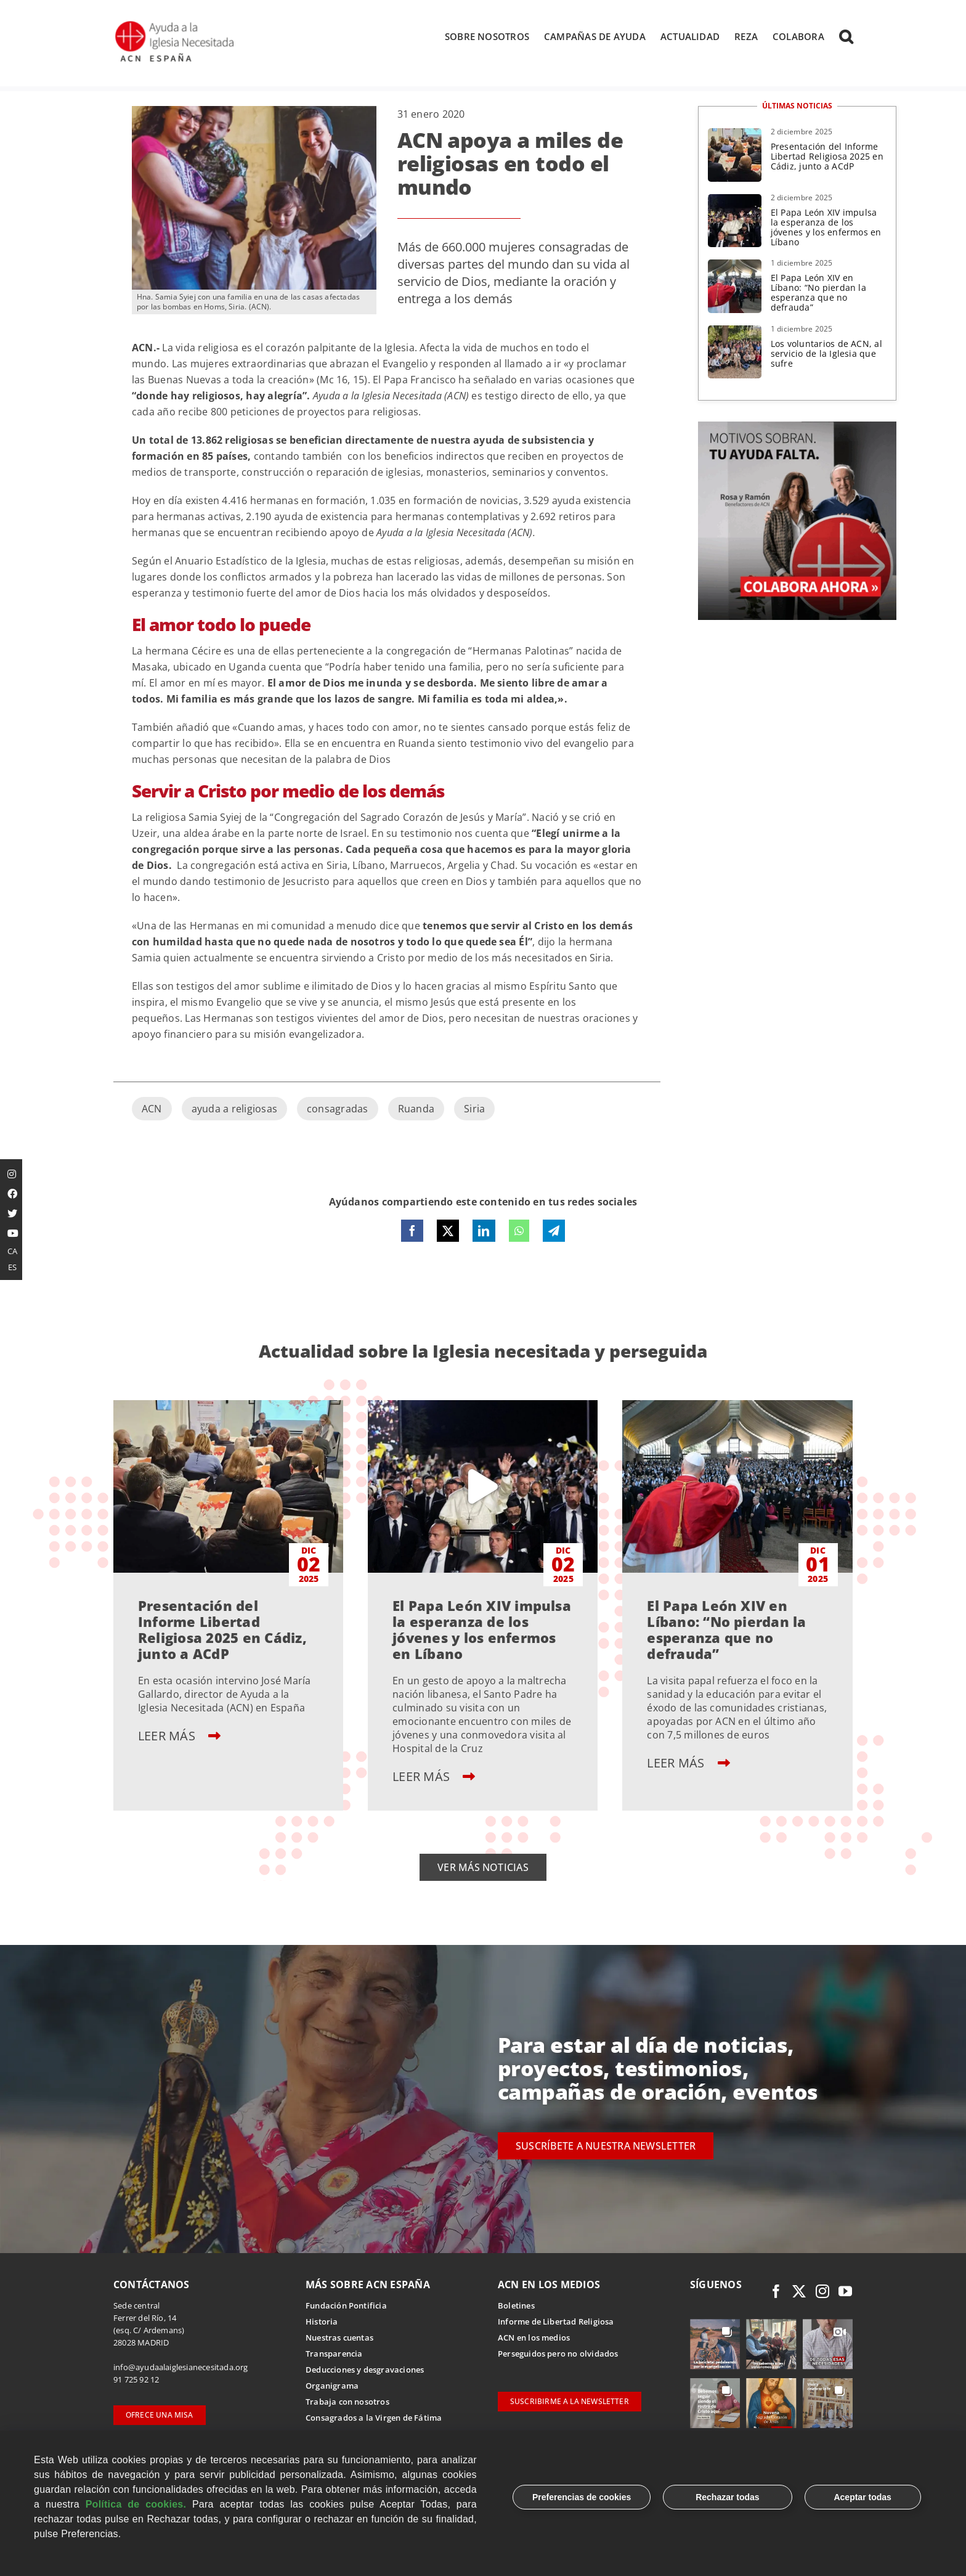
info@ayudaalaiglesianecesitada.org (180, 2367)
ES (12, 1267)
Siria (474, 1110)
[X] (448, 1232)
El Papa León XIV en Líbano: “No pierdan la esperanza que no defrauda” (818, 293)
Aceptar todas (862, 2497)
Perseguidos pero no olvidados (558, 2354)
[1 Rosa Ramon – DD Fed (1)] (797, 427)
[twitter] (799, 2292)
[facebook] (776, 2292)
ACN (152, 1110)
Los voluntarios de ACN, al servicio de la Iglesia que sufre (826, 354)
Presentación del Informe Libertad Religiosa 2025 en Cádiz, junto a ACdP (827, 157)
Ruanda (416, 1110)
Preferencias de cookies (581, 2497)
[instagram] (822, 2292)
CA (12, 1251)
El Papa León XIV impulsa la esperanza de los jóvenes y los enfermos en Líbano (826, 227)
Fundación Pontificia (346, 2306)
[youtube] (845, 2292)
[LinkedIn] (483, 1232)
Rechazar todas (727, 2497)
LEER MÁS (179, 1736)
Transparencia (334, 2354)
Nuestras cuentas (339, 2338)
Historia (322, 2322)
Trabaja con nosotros (347, 2402)
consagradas (337, 1110)
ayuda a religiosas (234, 1110)
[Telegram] (554, 1232)
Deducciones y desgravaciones (365, 2370)
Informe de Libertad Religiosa (556, 2322)
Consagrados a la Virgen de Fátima (374, 2418)
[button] (846, 36)
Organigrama (332, 2386)
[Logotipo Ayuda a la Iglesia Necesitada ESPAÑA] (175, 24)
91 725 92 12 (136, 2380)
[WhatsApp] (519, 1232)
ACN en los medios (534, 2338)
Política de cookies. (136, 2504)
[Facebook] (412, 1232)
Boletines (516, 2306)
